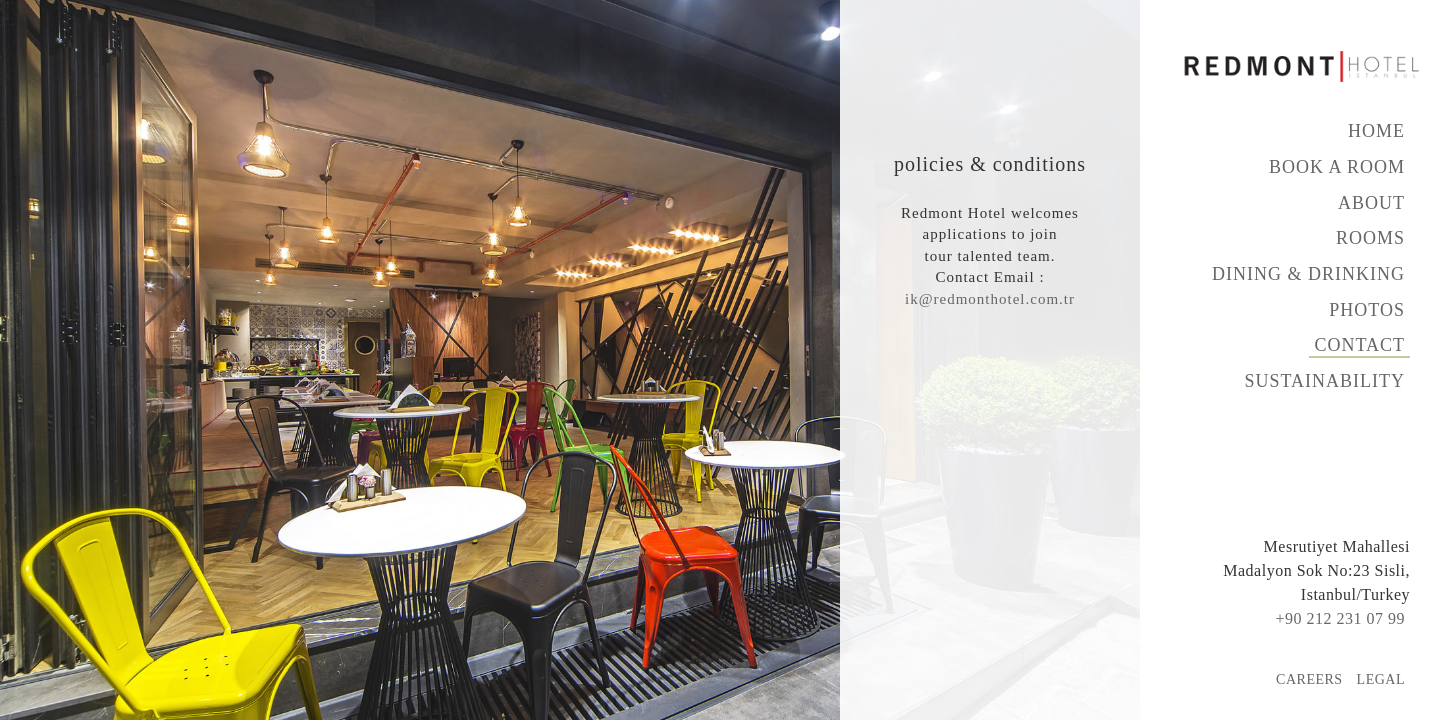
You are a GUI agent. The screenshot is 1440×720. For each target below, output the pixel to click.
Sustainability (1324, 381)
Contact (1359, 345)
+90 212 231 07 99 (1340, 618)
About (1371, 203)
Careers (1309, 679)
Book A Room (1337, 167)
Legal (1381, 679)
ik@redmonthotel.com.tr (990, 299)
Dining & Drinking (1308, 274)
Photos (1367, 310)
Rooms (1370, 238)
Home (1376, 131)
